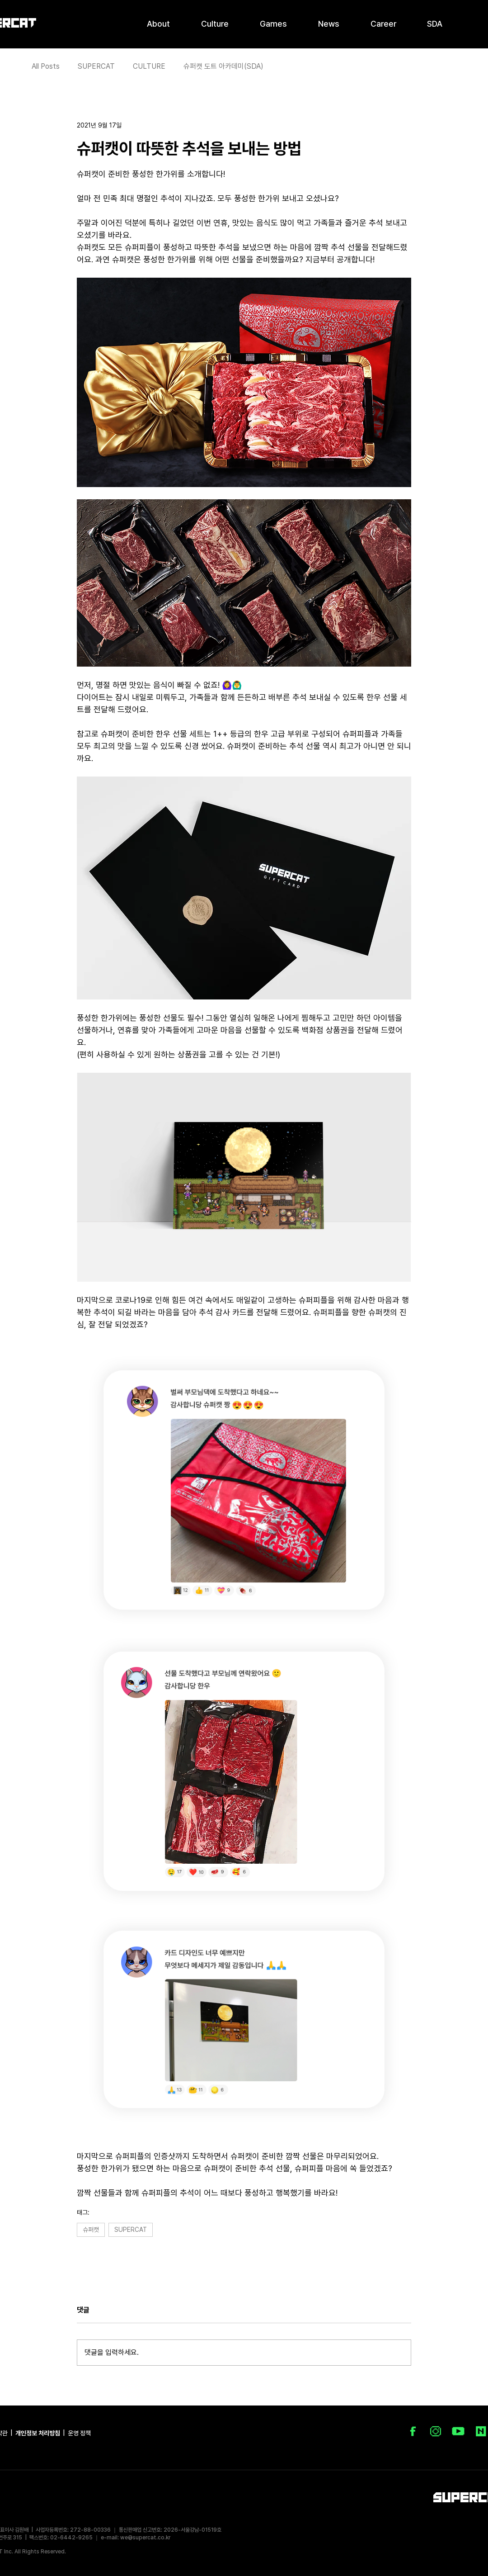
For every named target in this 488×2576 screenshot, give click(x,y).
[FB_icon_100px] (413, 2431)
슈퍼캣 (91, 2229)
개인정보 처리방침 (37, 2433)
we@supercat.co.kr (145, 2537)
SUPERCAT (96, 66)
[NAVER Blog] (481, 2431)
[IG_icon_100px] (435, 2431)
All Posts (46, 66)
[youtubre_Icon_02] (458, 2431)
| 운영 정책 (76, 2433)
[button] (158, 23)
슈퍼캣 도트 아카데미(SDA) (223, 66)
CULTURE (149, 66)
